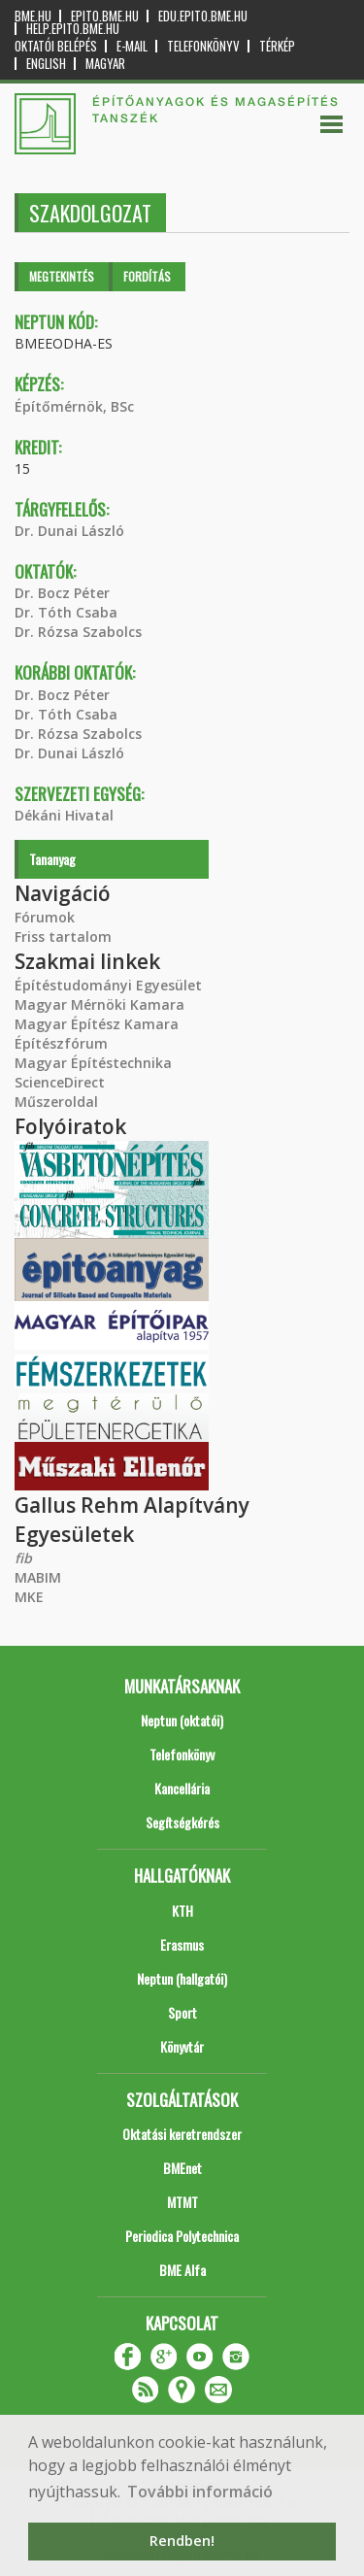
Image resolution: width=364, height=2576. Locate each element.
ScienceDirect (60, 1082)
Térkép (277, 46)
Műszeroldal (56, 1101)
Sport (182, 2012)
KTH (182, 1910)
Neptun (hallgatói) (182, 1978)
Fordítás (147, 276)
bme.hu (33, 16)
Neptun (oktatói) (182, 1720)
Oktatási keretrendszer (182, 2134)
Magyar (105, 63)
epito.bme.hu (105, 16)
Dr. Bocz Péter (62, 593)
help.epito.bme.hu (72, 28)
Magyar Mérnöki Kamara (99, 1004)
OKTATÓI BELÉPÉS (56, 46)
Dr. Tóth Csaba (66, 612)
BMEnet (182, 2168)
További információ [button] (200, 2491)
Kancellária (182, 1788)
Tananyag (52, 859)
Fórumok (45, 917)
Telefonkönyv (203, 46)
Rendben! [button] (182, 2540)
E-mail (132, 46)
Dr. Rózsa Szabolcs (78, 631)
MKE (29, 1597)
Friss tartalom (63, 936)
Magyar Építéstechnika (93, 1063)
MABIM (38, 1577)
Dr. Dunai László (69, 530)
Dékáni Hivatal (64, 815)
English (46, 63)
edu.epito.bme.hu (203, 16)
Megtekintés (61, 276)
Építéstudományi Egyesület (108, 985)
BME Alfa (182, 2269)
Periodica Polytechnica (182, 2235)
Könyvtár (182, 2046)
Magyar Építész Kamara (97, 1024)
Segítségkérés (182, 1822)
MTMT (182, 2201)
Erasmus (182, 1944)
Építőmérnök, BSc (74, 406)
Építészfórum (61, 1043)
